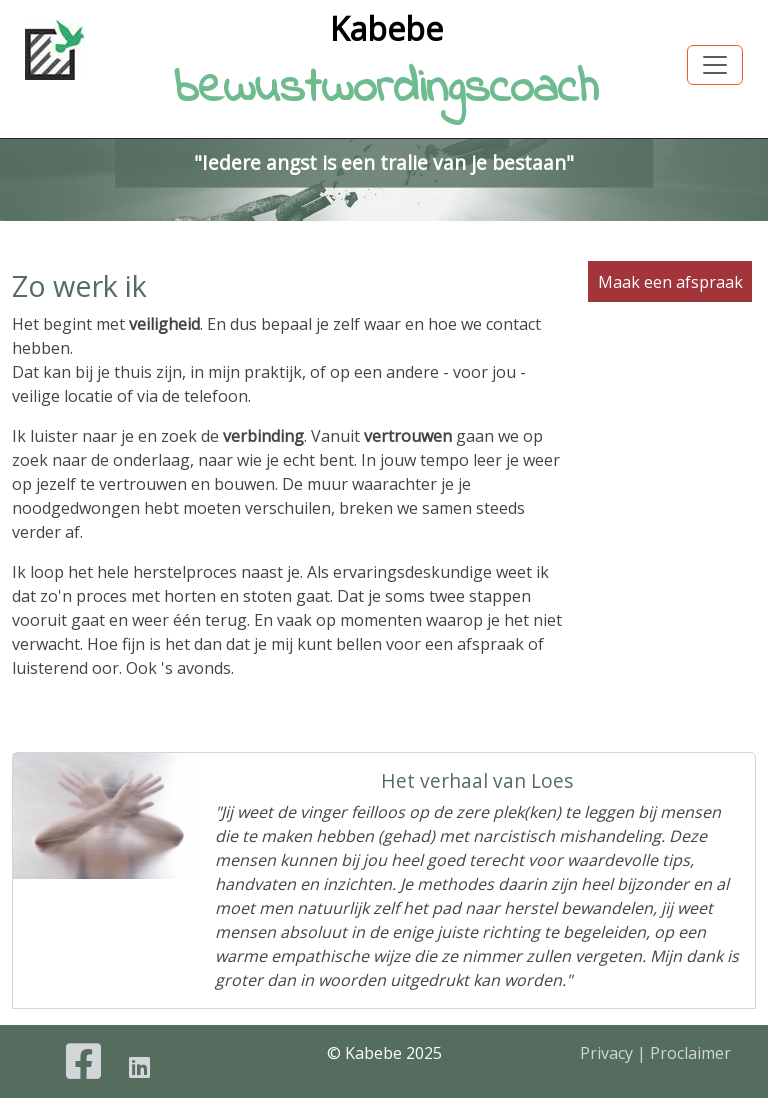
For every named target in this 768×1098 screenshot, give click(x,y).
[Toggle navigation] (715, 65)
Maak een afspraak (670, 281)
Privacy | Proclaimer (655, 1053)
